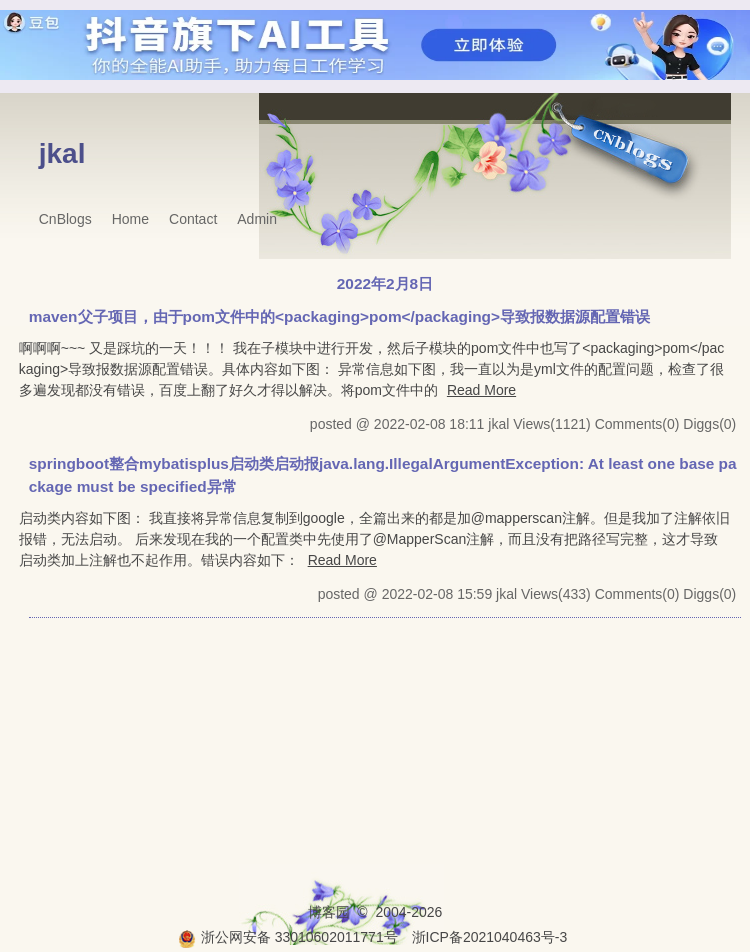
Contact (193, 219)
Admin (257, 219)
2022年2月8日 (385, 283)
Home (130, 219)
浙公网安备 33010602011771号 (288, 937)
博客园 (329, 912)
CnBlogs (65, 219)
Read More (481, 390)
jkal (62, 153)
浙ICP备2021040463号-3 (490, 937)
